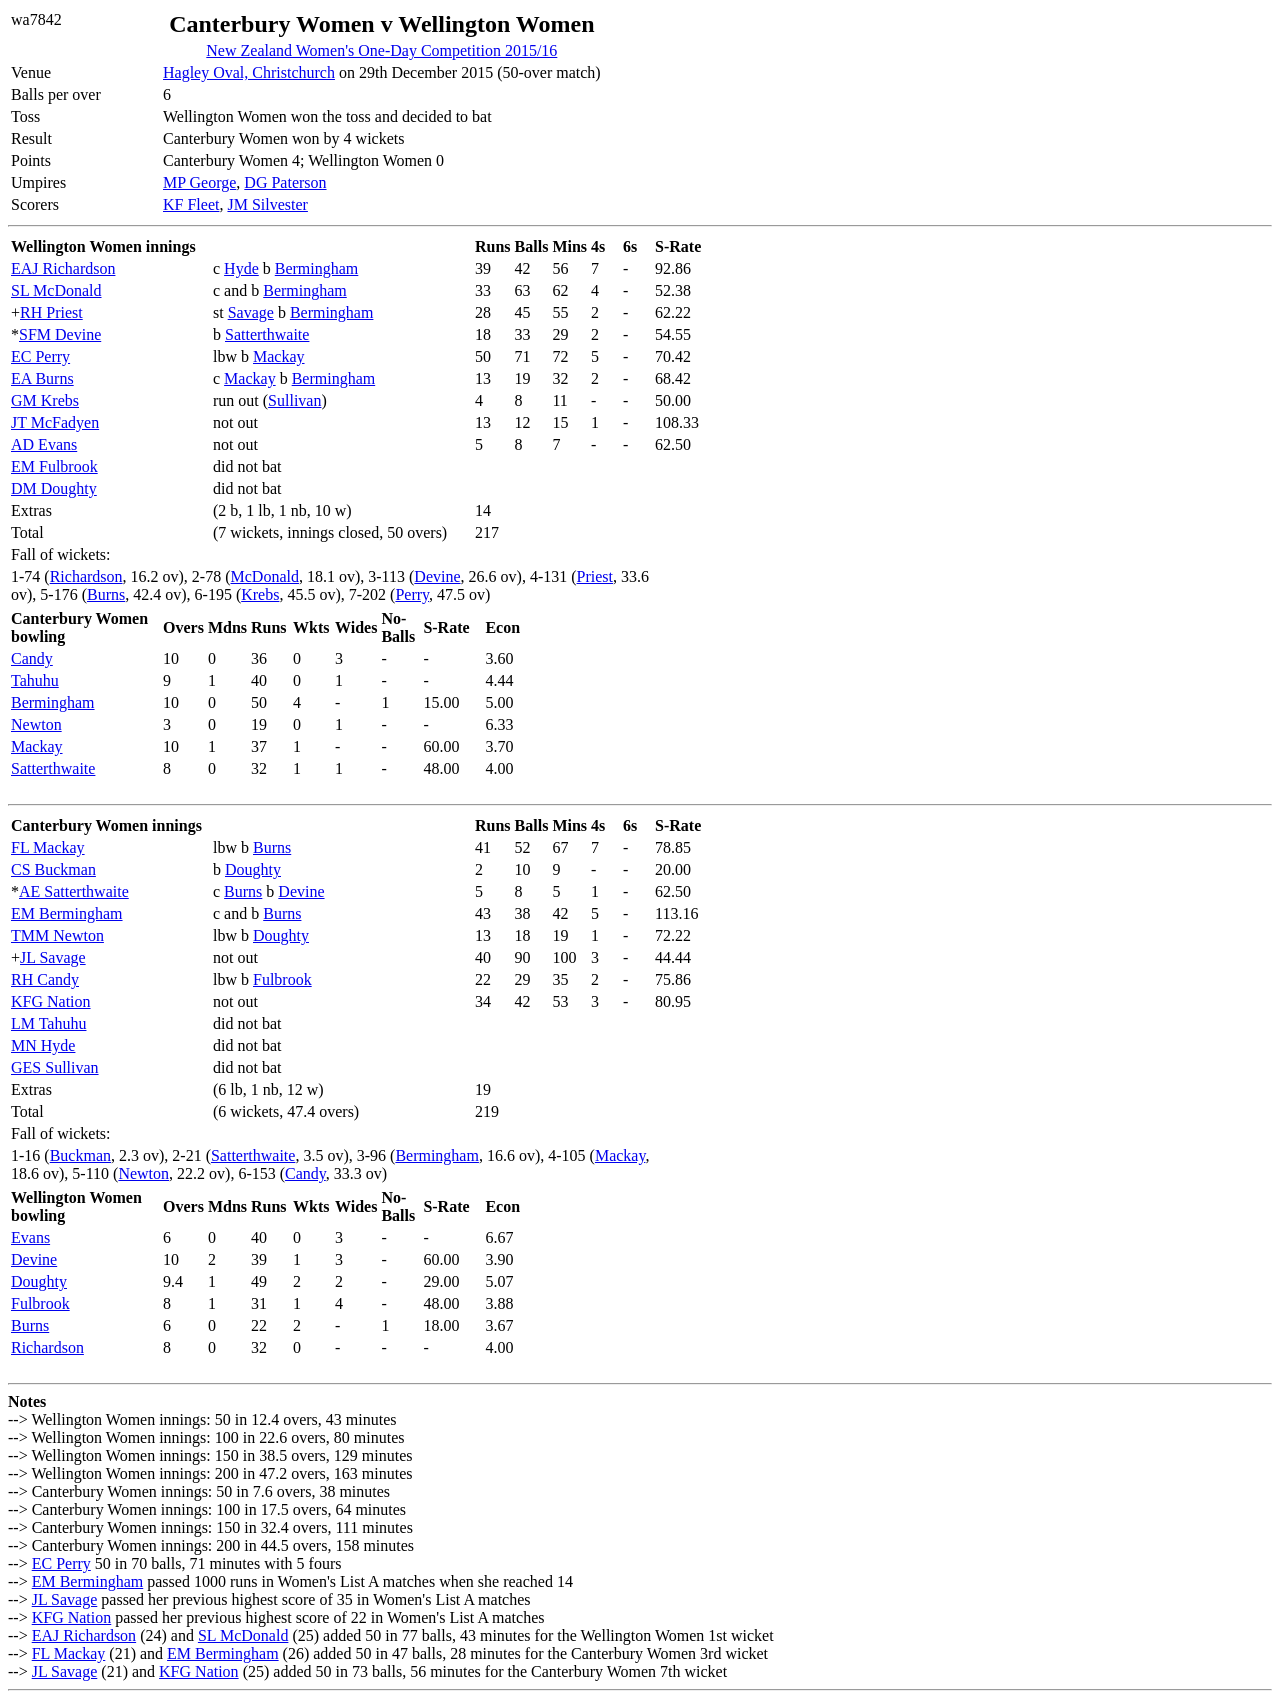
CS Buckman (53, 869)
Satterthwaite (267, 334)
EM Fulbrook (54, 466)
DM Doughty (54, 488)
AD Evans (44, 444)
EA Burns (42, 378)
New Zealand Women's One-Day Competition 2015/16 (381, 50)
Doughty (253, 869)
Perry (412, 594)
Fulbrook (282, 979)
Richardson (86, 576)
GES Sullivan (55, 1067)
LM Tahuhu (48, 1023)
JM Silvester (267, 204)
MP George (199, 182)
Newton (36, 724)
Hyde (241, 268)
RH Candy (45, 979)
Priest (595, 576)
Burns (106, 594)
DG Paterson (285, 182)
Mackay (279, 356)
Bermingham (317, 268)
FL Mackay (48, 847)
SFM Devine (60, 334)
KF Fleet (191, 204)
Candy (32, 658)
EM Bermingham (67, 913)
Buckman (80, 1155)
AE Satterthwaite (74, 891)
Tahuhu (35, 680)
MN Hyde (43, 1045)
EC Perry (40, 356)
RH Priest (51, 312)
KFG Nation (51, 1001)
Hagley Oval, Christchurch (249, 72)
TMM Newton (57, 935)
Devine (437, 576)
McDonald (265, 576)
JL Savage (53, 957)
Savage (251, 312)
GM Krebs (45, 400)
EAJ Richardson (63, 268)
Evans (30, 1237)
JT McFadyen (55, 422)
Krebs (260, 594)
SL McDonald (56, 290)
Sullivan (294, 400)
